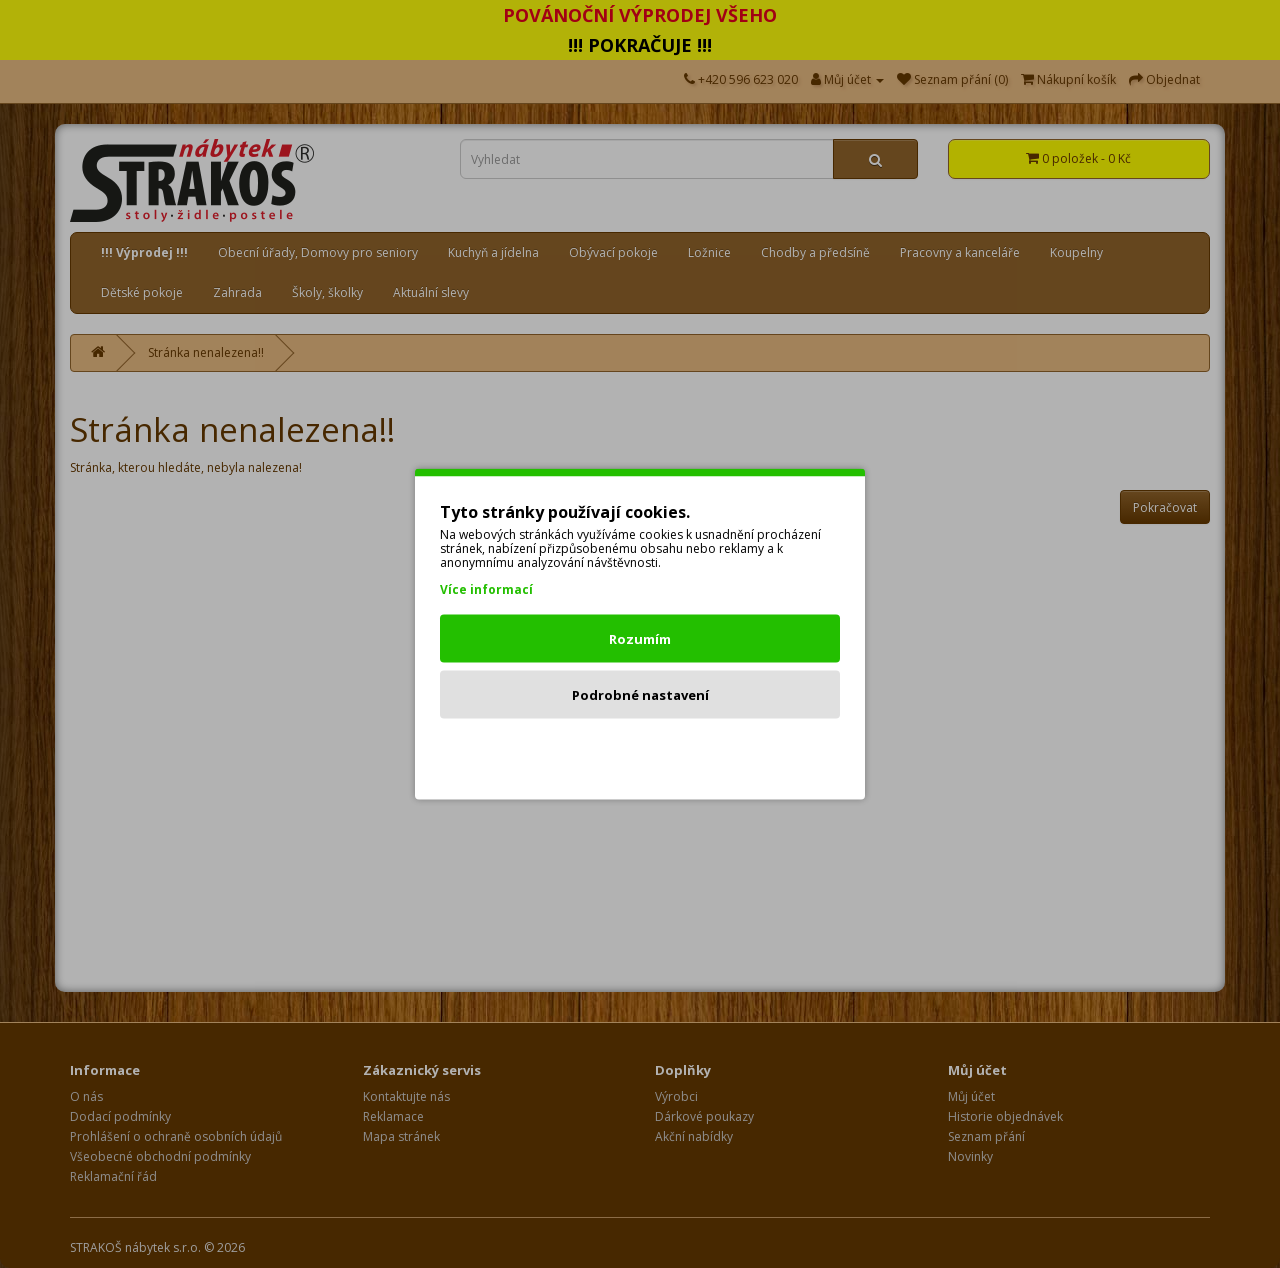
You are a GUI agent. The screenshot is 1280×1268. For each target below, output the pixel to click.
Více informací (486, 589)
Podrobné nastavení (640, 695)
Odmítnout (640, 751)
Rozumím (640, 639)
